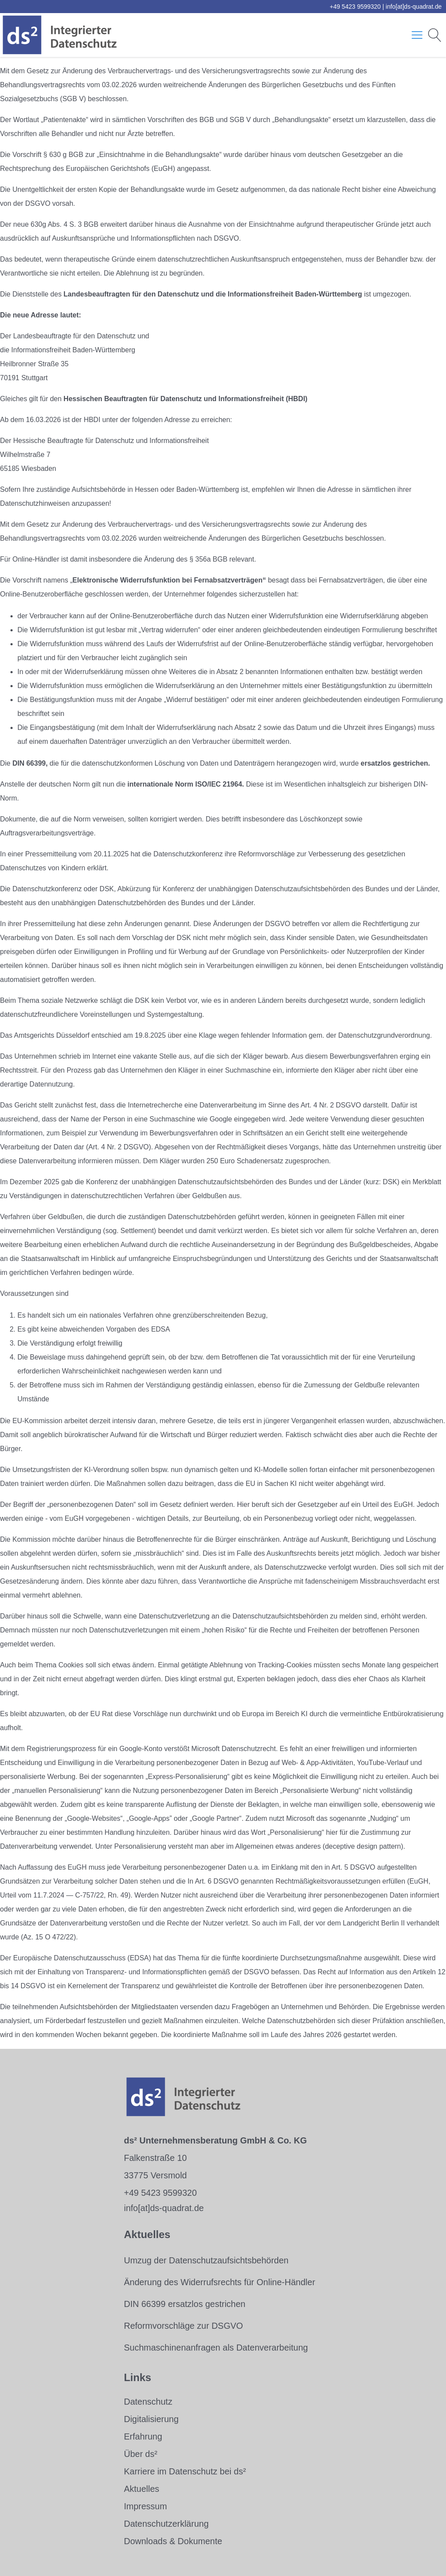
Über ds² (140, 2454)
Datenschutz (148, 2401)
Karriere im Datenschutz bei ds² (185, 2471)
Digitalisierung (151, 2419)
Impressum (145, 2506)
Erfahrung (143, 2436)
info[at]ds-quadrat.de (414, 6)
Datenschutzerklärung (166, 2523)
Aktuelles (141, 2489)
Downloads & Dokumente (173, 2541)
